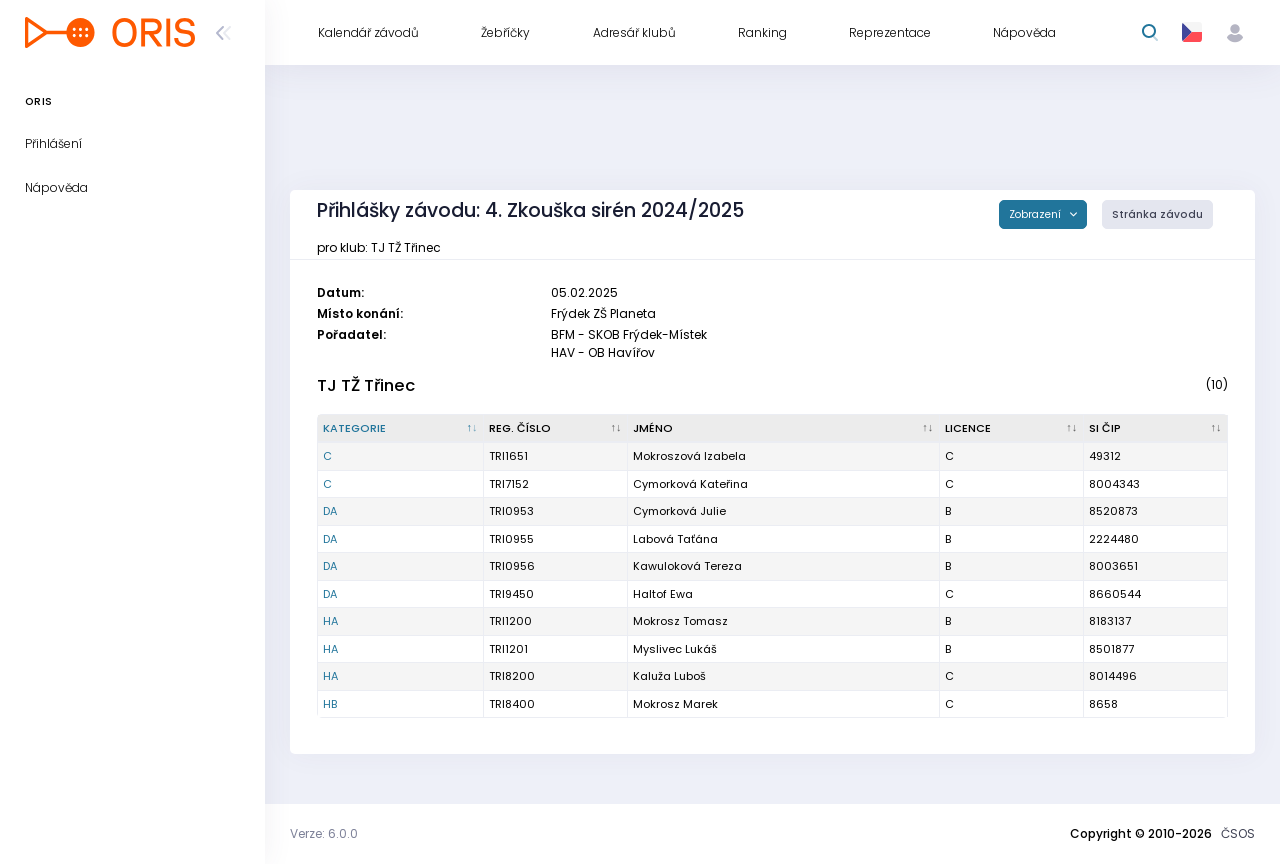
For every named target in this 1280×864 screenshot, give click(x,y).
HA (330, 621)
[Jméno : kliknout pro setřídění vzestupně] (784, 429)
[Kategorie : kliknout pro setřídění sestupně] (401, 429)
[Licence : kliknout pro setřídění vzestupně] (1012, 429)
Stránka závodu (1157, 214)
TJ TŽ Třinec (366, 385)
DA (330, 511)
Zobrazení (1036, 214)
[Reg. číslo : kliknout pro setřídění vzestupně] (556, 429)
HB (330, 704)
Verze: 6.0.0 (324, 833)
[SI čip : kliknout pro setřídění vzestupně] (1156, 429)
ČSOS (1238, 833)
